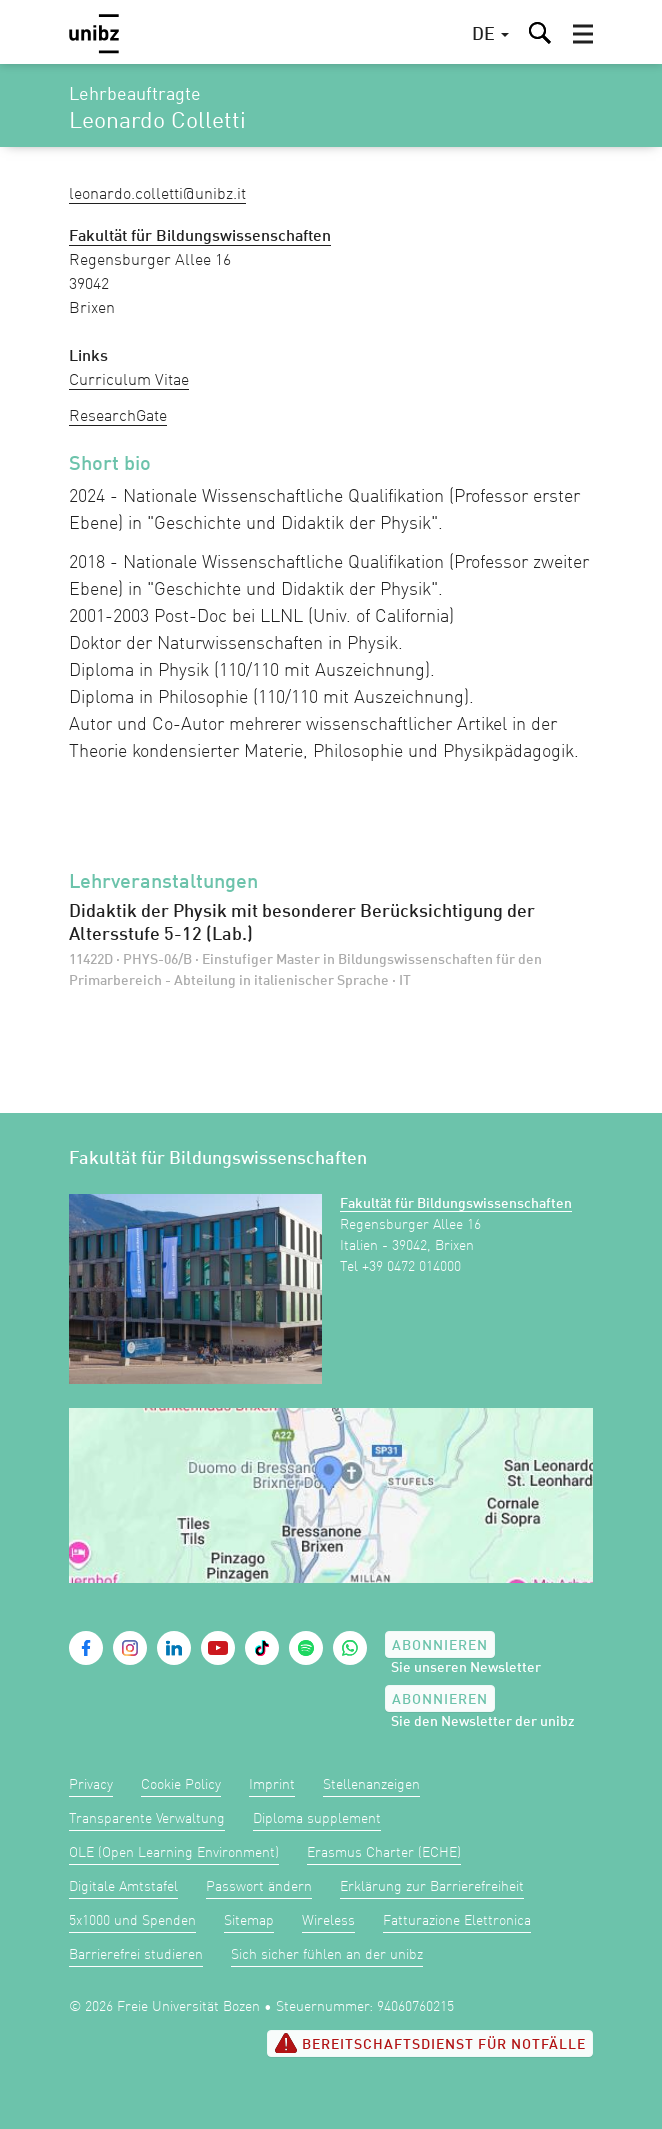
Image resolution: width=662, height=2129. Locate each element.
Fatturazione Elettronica (457, 1921)
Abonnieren (440, 1646)
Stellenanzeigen (371, 1785)
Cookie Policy (181, 1785)
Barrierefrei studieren (136, 1955)
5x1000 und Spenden (132, 1921)
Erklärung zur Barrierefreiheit (432, 1887)
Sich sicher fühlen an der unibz (327, 1955)
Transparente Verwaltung (147, 1819)
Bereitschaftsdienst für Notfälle (430, 2043)
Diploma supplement (317, 1819)
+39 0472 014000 (411, 1267)
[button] (583, 34)
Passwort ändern (259, 1887)
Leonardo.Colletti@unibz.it (157, 195)
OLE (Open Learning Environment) (174, 1853)
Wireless (328, 1921)
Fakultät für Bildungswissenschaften (456, 1204)
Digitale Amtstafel (123, 1887)
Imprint (272, 1785)
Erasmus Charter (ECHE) (384, 1853)
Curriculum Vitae (129, 381)
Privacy (91, 1785)
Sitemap (249, 1921)
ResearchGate (118, 417)
